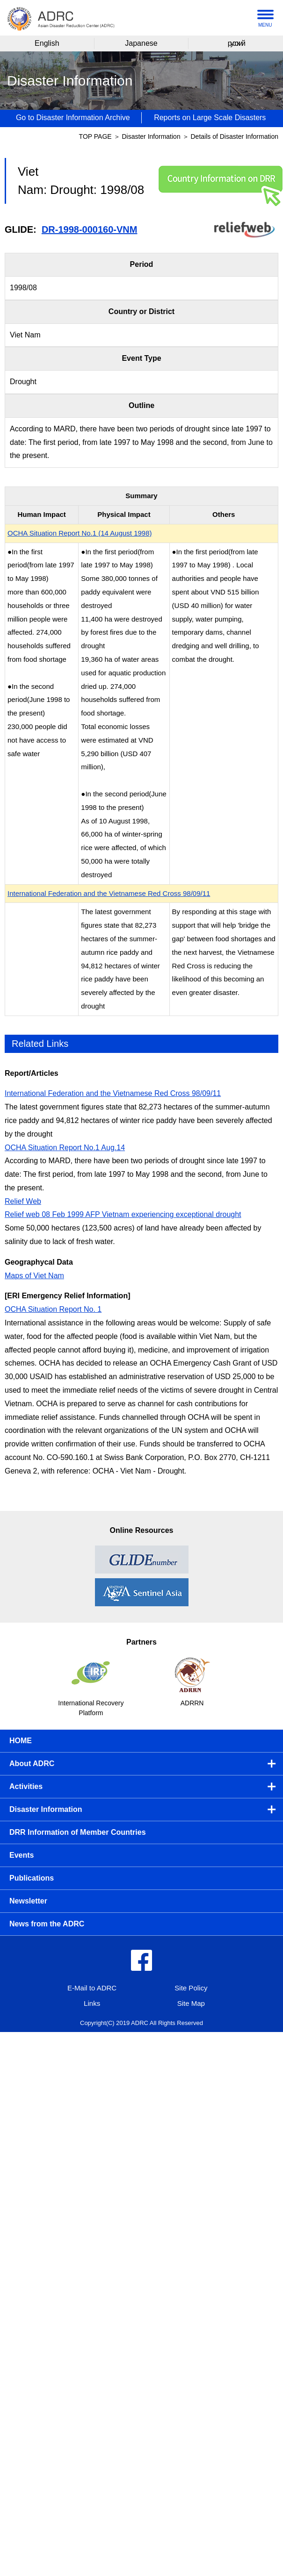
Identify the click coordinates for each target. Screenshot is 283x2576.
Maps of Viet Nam (34, 1276)
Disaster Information (152, 136)
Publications (31, 1878)
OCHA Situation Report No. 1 (53, 1309)
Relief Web (23, 1201)
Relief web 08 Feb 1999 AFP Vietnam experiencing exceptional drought (123, 1214)
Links (92, 2003)
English (47, 43)
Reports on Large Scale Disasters (210, 118)
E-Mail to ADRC (91, 1988)
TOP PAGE (95, 136)
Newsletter (28, 1901)
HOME (20, 1741)
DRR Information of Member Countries (77, 1832)
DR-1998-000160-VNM (90, 229)
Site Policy (190, 1988)
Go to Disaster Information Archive (73, 118)
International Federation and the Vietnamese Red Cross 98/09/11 (108, 893)
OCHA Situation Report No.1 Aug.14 (65, 1148)
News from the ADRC (46, 1924)
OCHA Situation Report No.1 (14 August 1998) (79, 533)
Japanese (141, 43)
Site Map (191, 2003)
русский (236, 43)
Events (21, 1855)
